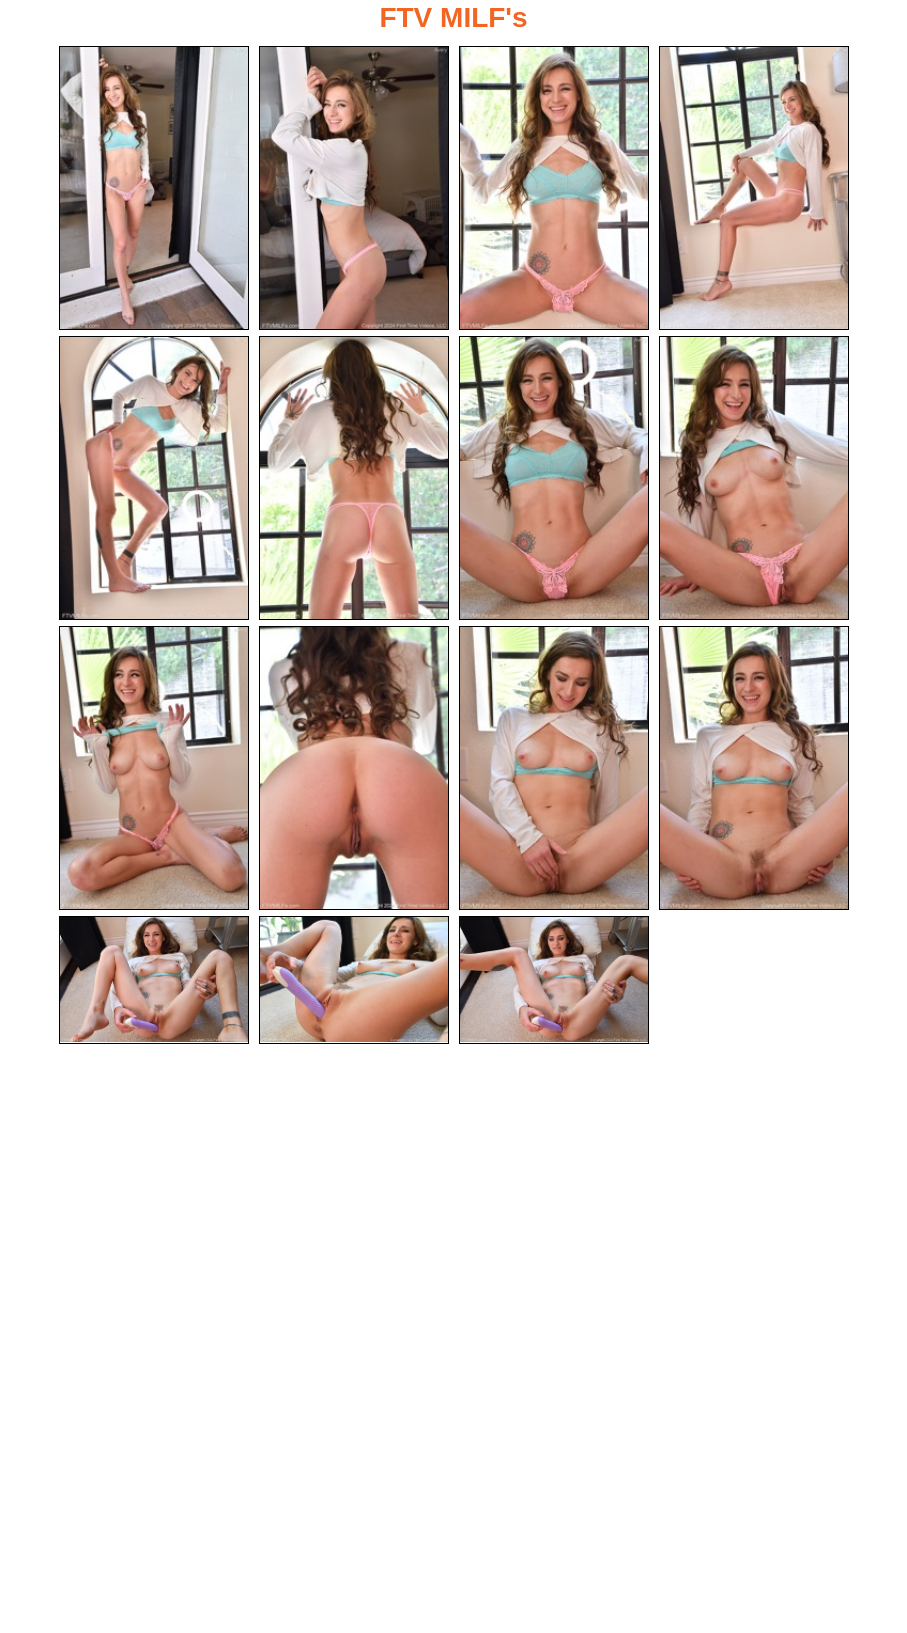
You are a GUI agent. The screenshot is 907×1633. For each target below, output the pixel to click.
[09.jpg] (154, 770)
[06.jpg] (354, 479)
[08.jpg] (754, 479)
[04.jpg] (754, 188)
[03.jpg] (554, 188)
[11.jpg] (554, 770)
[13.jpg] (154, 983)
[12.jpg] (754, 770)
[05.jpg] (154, 479)
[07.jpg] (554, 479)
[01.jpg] (154, 188)
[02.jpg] (354, 188)
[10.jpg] (354, 770)
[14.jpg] (354, 983)
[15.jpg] (554, 983)
